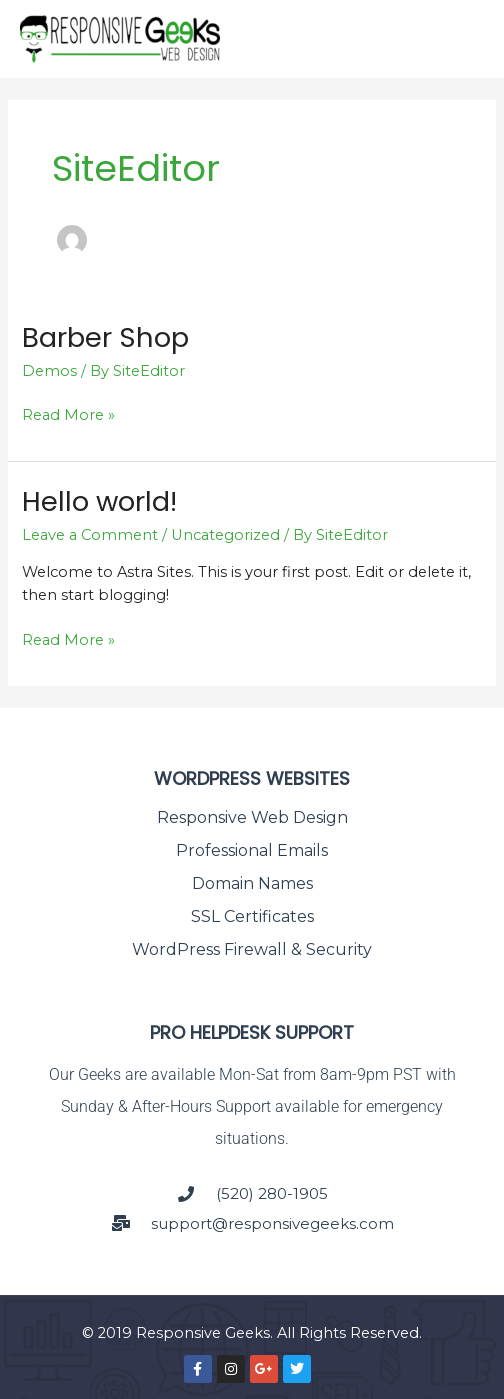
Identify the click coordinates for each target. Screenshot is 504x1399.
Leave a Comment (90, 535)
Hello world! (99, 501)
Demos (49, 371)
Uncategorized (225, 535)
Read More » (68, 414)
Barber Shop (105, 337)
